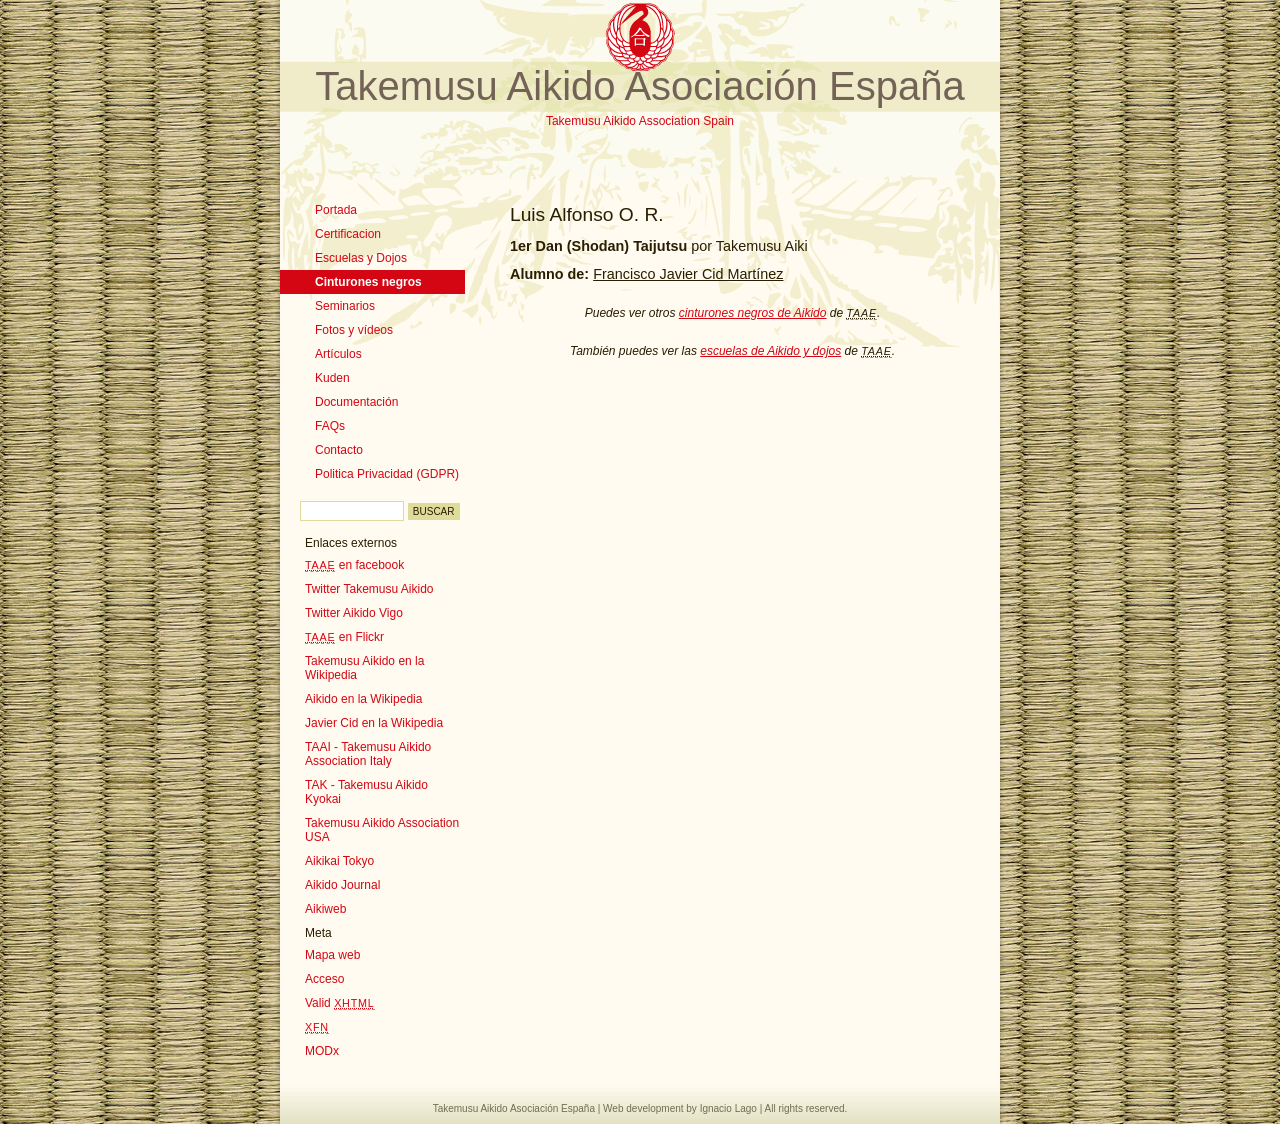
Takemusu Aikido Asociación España (639, 86)
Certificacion (348, 234)
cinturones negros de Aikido (753, 313)
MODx (322, 1051)
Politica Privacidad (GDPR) (387, 474)
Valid (340, 1003)
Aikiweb (325, 909)
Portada (336, 210)
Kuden (332, 378)
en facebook (354, 565)
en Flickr (344, 637)
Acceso (324, 979)
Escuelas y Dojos (361, 258)
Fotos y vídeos (354, 330)
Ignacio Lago (728, 1108)
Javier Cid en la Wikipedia (374, 723)
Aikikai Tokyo (339, 861)
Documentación (356, 402)
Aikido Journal (342, 885)
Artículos (338, 354)
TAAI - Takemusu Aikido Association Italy (368, 754)
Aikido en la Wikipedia (363, 699)
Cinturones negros (368, 282)
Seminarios (345, 306)
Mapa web (332, 955)
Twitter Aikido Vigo (354, 613)
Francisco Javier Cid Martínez (688, 274)
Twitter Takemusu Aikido (369, 589)
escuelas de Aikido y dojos (770, 351)
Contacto (339, 450)
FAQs (330, 426)
